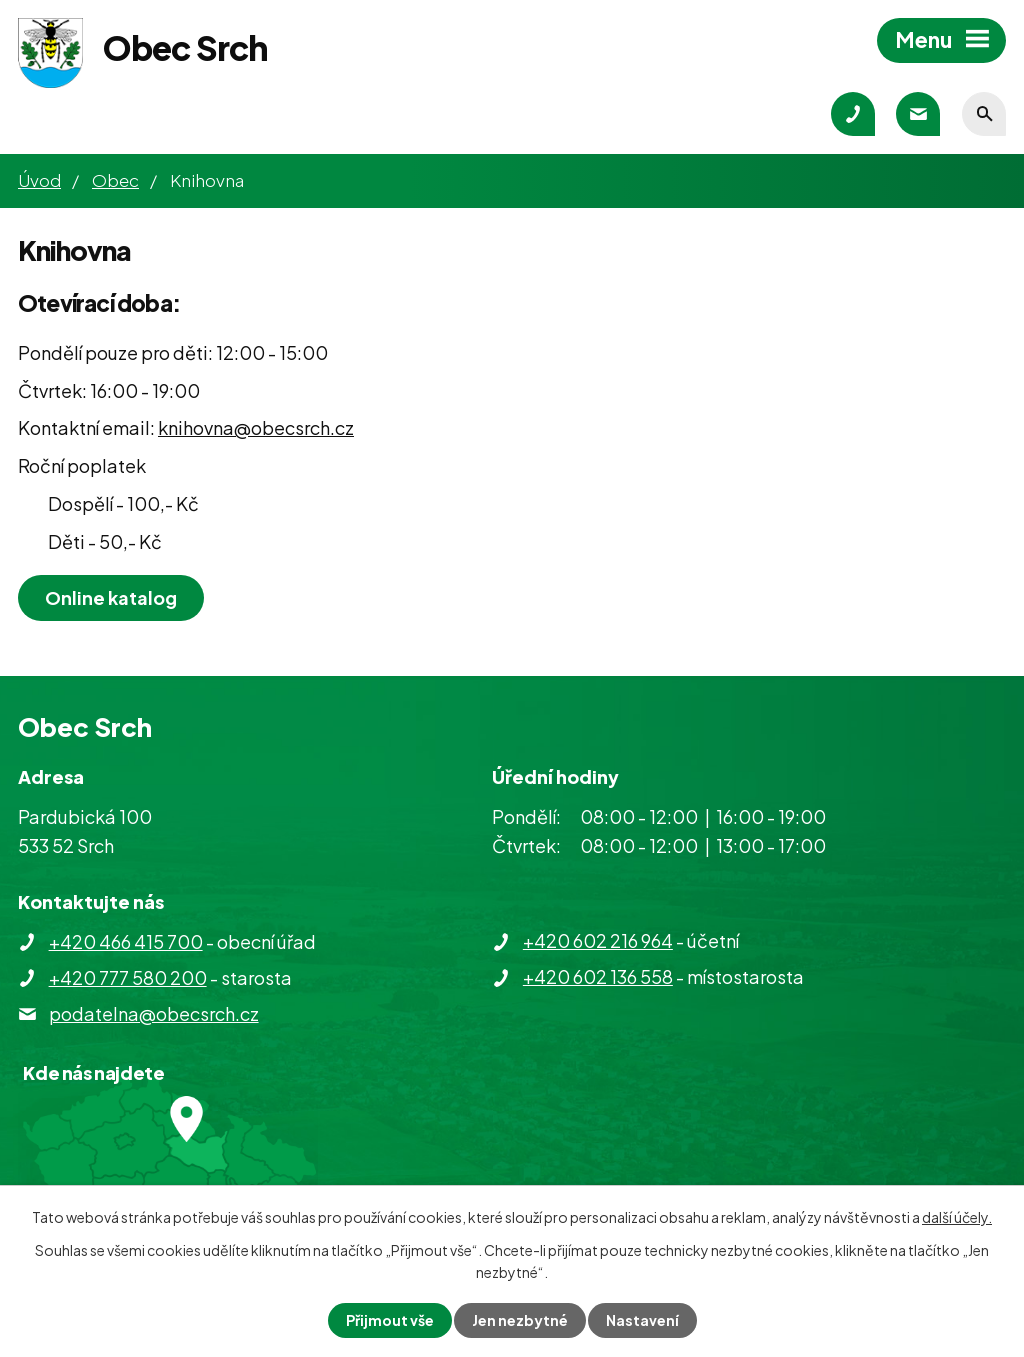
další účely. (957, 1217)
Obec (115, 180)
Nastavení (642, 1320)
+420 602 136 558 (598, 976)
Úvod (39, 180)
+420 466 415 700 (126, 941)
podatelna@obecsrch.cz (154, 1013)
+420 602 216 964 (598, 940)
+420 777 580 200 (128, 977)
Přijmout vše (390, 1320)
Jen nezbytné (520, 1320)
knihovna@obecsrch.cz (256, 427)
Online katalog (111, 597)
